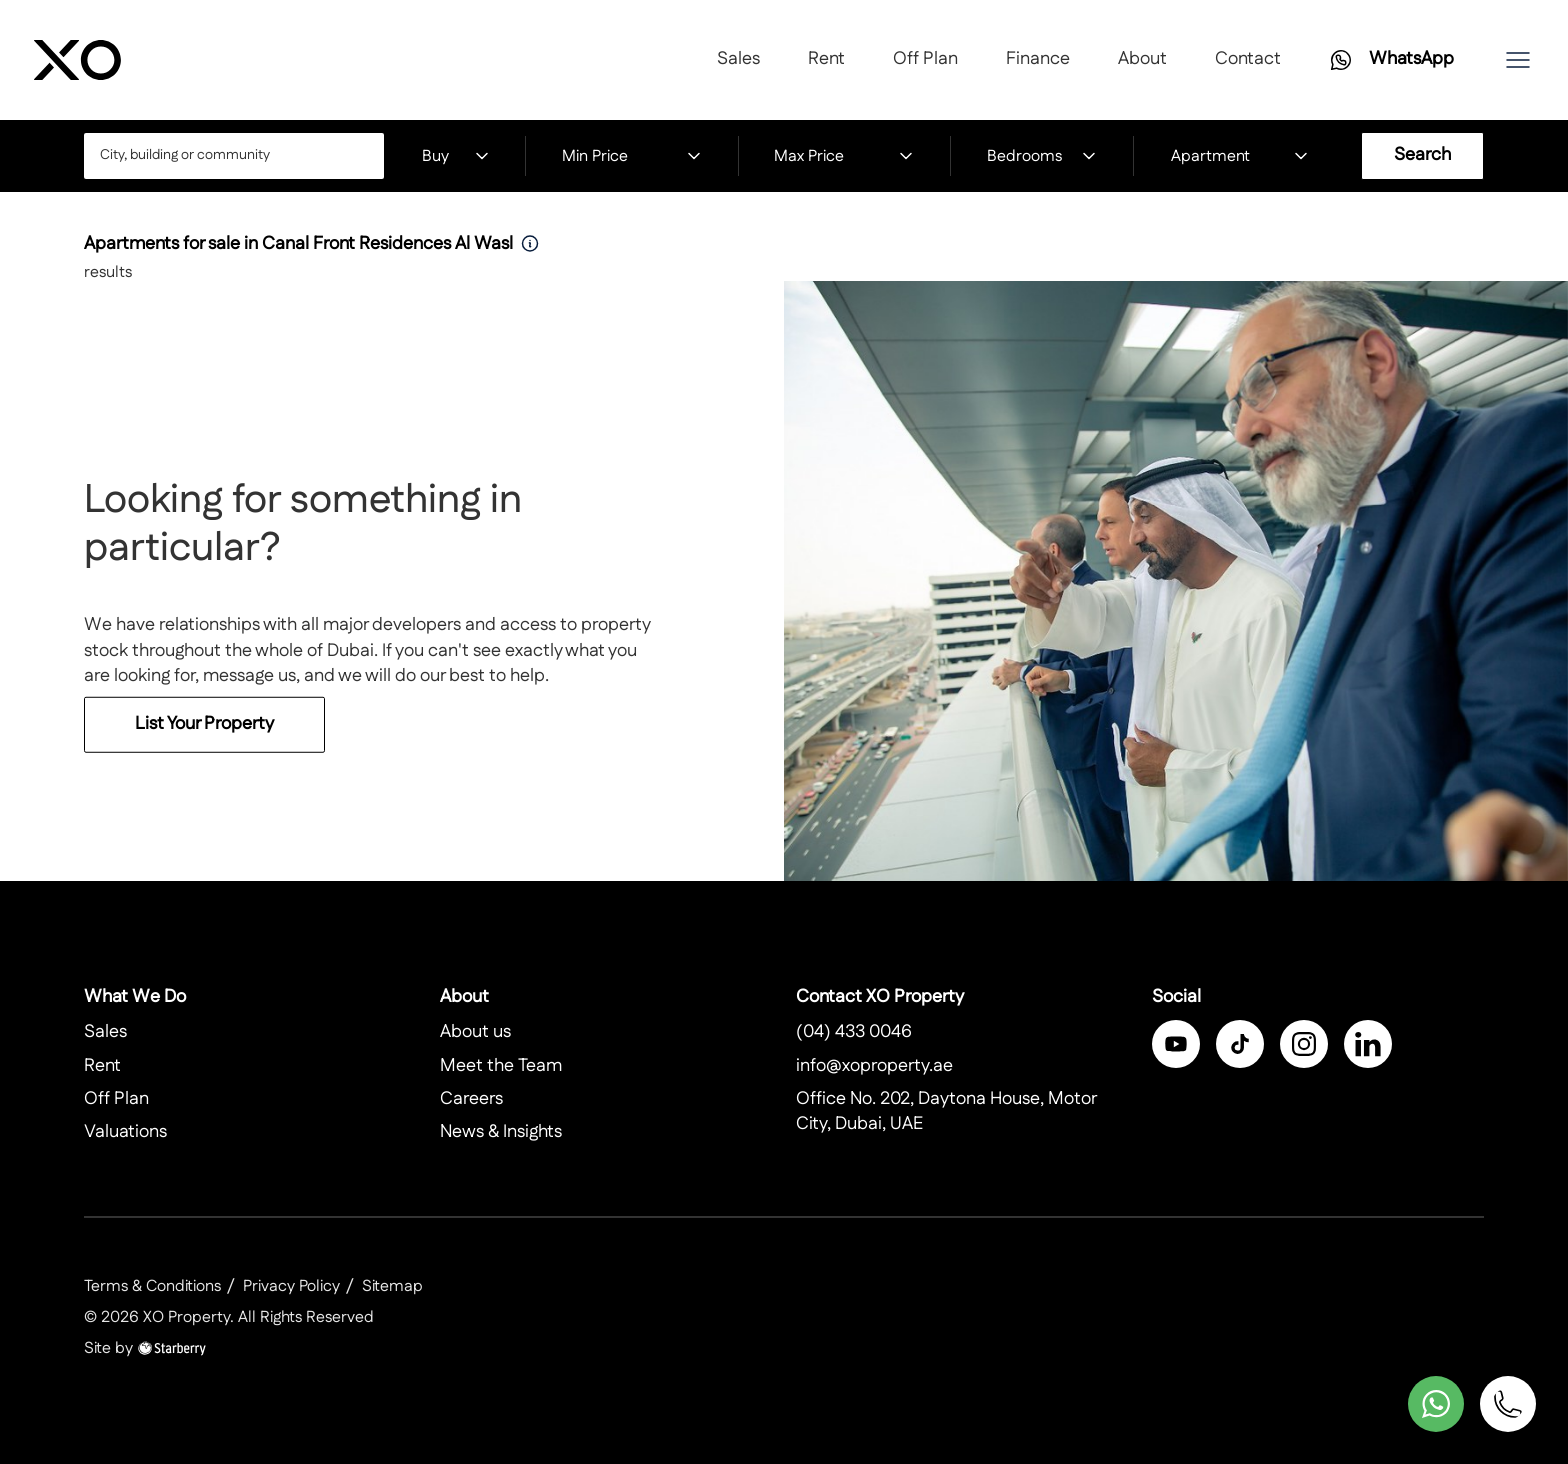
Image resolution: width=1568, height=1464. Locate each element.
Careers (471, 1099)
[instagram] (1304, 1044)
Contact (1248, 59)
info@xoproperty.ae (874, 1066)
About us (475, 1032)
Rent (826, 59)
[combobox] (234, 156)
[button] (1518, 60)
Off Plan (925, 59)
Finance (1038, 59)
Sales (738, 59)
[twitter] (1240, 1044)
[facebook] (1176, 1044)
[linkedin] (1368, 1044)
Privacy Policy (291, 1286)
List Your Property (204, 737)
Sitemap (392, 1286)
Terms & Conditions (152, 1286)
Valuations (125, 1132)
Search (1422, 155)
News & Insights (501, 1132)
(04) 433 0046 (854, 1032)
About (1142, 59)
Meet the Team (501, 1066)
